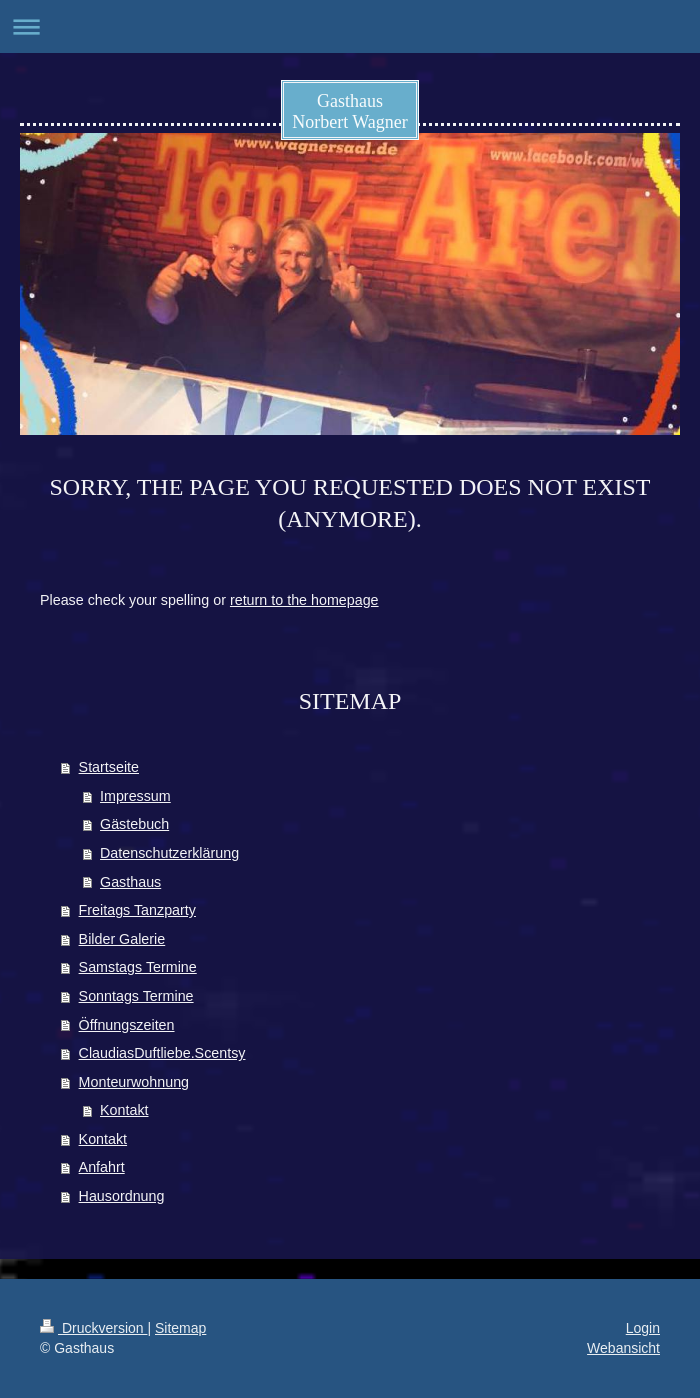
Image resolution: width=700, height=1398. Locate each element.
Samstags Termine (138, 967)
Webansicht (623, 1348)
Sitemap (180, 1328)
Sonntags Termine (136, 996)
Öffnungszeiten (127, 1025)
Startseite (109, 767)
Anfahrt (102, 1167)
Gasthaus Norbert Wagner (350, 111)
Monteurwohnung (134, 1082)
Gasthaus (130, 882)
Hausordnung (122, 1196)
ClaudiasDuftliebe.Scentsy (162, 1053)
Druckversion (93, 1328)
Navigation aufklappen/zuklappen (350, 26)
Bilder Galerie (122, 939)
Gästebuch (134, 824)
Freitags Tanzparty (137, 910)
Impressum (135, 796)
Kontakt (124, 1110)
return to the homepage (304, 600)
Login (643, 1328)
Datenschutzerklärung (169, 853)
